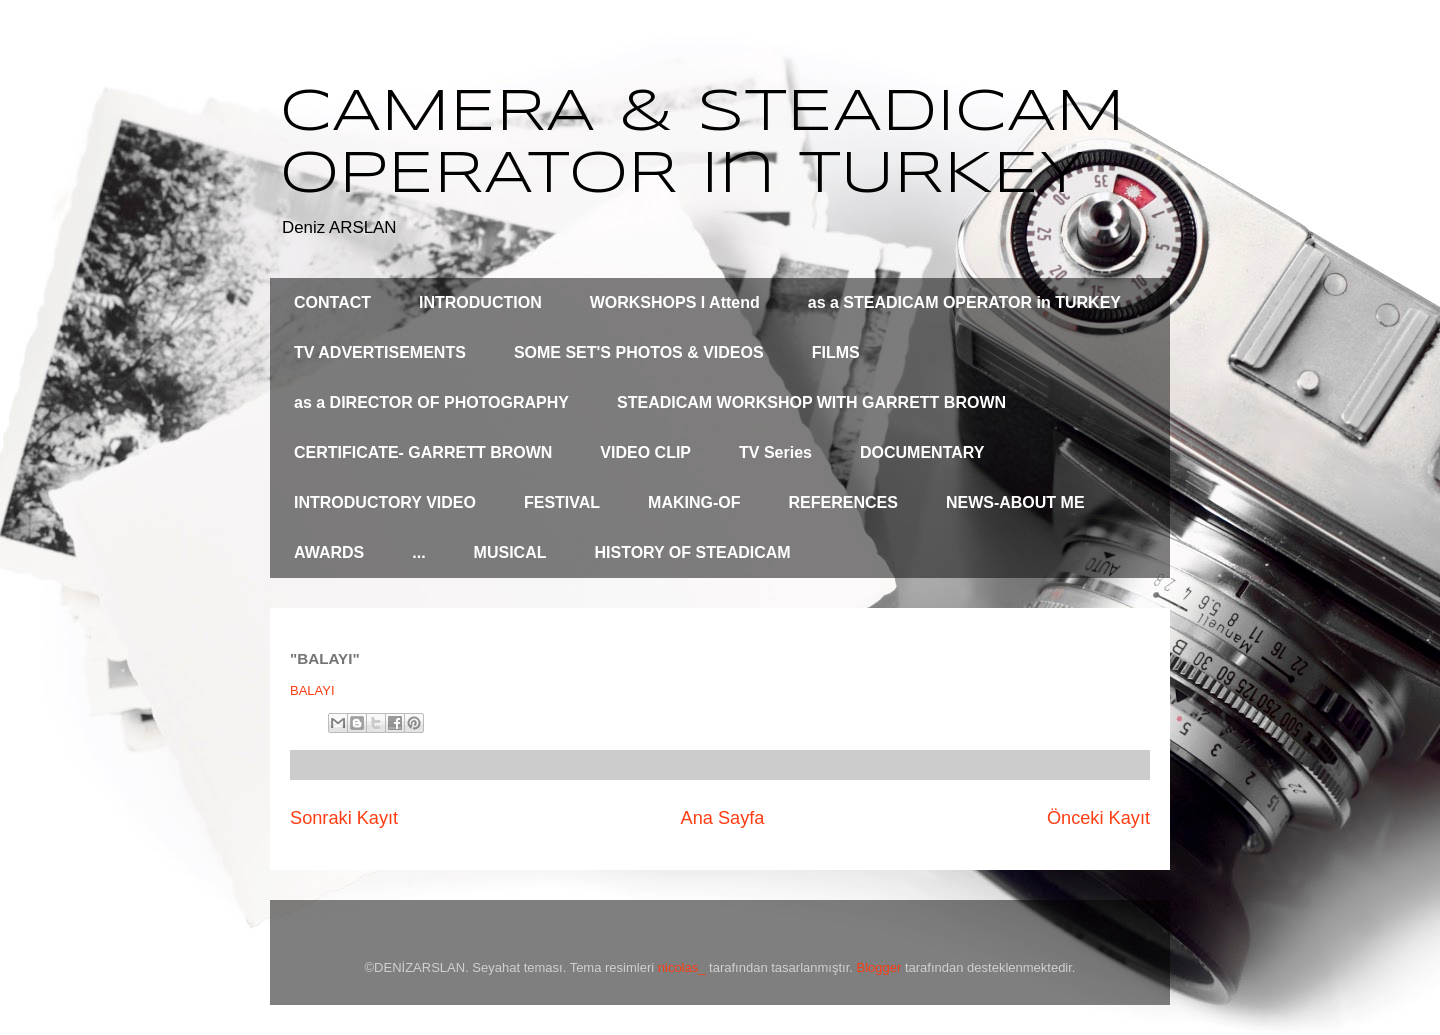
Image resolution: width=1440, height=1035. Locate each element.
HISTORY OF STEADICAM (692, 552)
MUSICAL (510, 552)
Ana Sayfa (723, 818)
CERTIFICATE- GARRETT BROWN (423, 452)
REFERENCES (843, 502)
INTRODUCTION (480, 302)
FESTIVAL (562, 502)
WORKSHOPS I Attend (675, 302)
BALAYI (312, 690)
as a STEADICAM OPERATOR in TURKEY (964, 302)
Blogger (879, 967)
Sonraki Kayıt (344, 818)
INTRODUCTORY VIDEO (385, 502)
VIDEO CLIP (645, 452)
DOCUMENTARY (922, 452)
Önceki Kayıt (1098, 818)
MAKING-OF (694, 502)
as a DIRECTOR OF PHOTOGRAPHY (431, 402)
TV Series (775, 452)
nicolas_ (682, 967)
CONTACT (332, 302)
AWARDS (329, 552)
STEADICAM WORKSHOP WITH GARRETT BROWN (811, 402)
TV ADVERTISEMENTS (380, 352)
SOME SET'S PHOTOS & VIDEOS (639, 352)
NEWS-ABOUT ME (1015, 502)
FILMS (836, 352)
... (418, 552)
